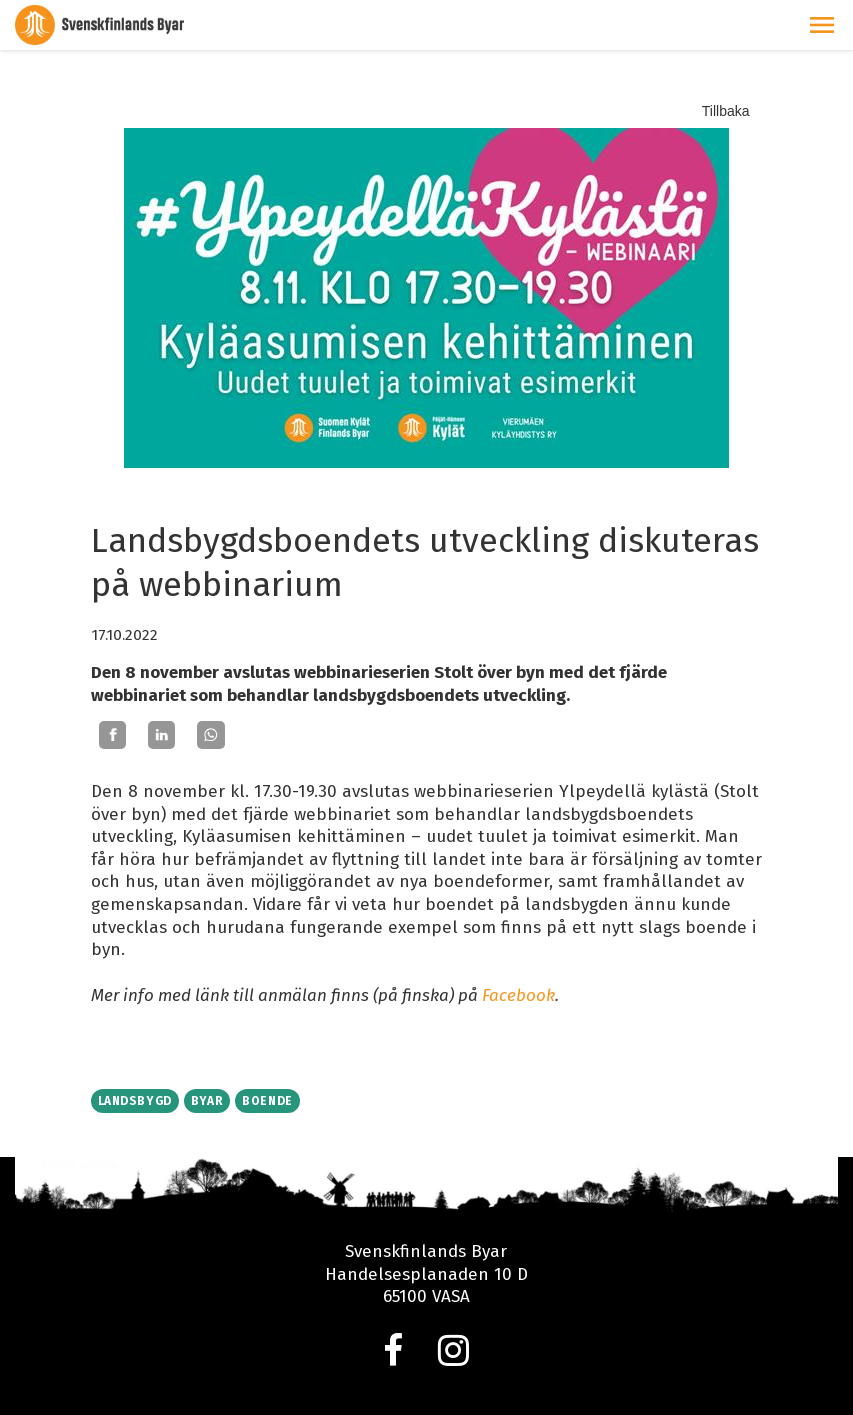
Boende (267, 1101)
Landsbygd (135, 1101)
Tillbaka (726, 111)
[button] (822, 25)
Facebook (518, 995)
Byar (207, 1101)
